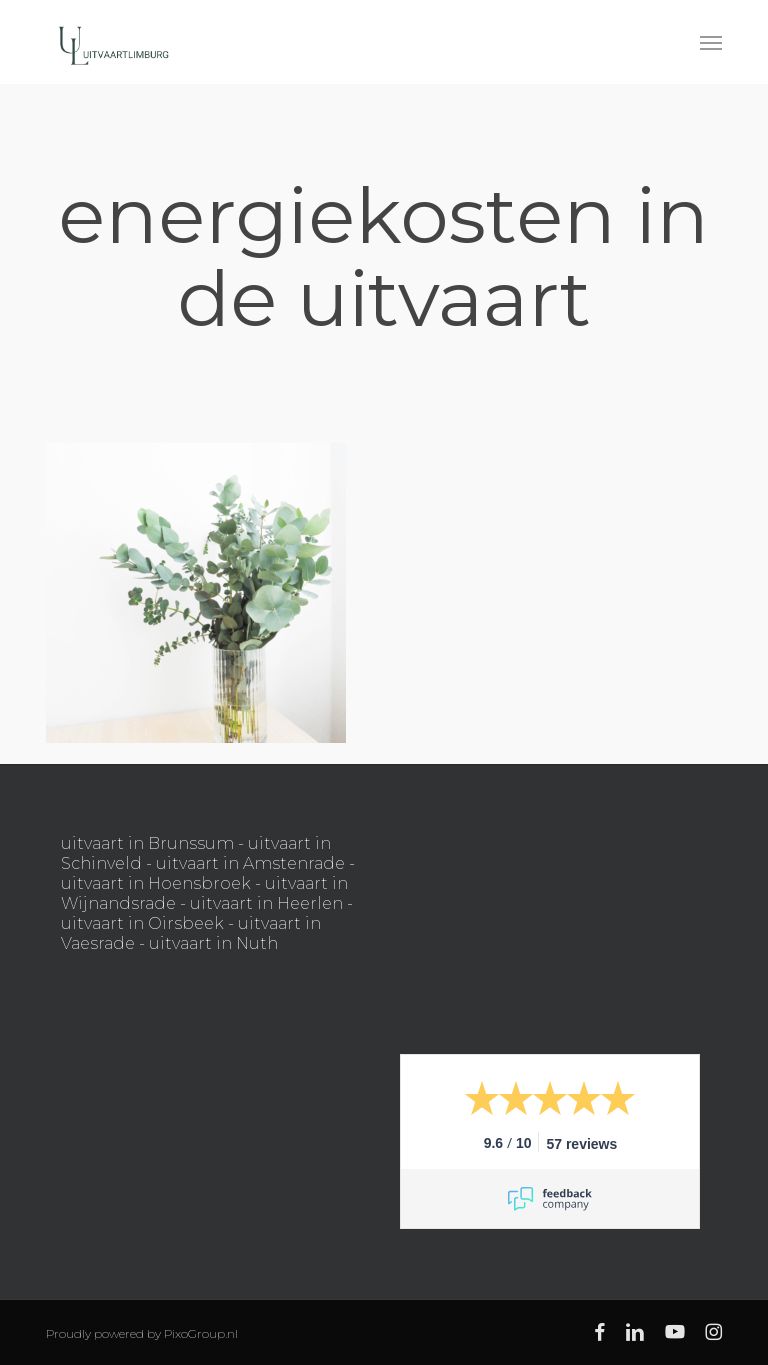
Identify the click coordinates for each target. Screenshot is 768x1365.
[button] (711, 42)
